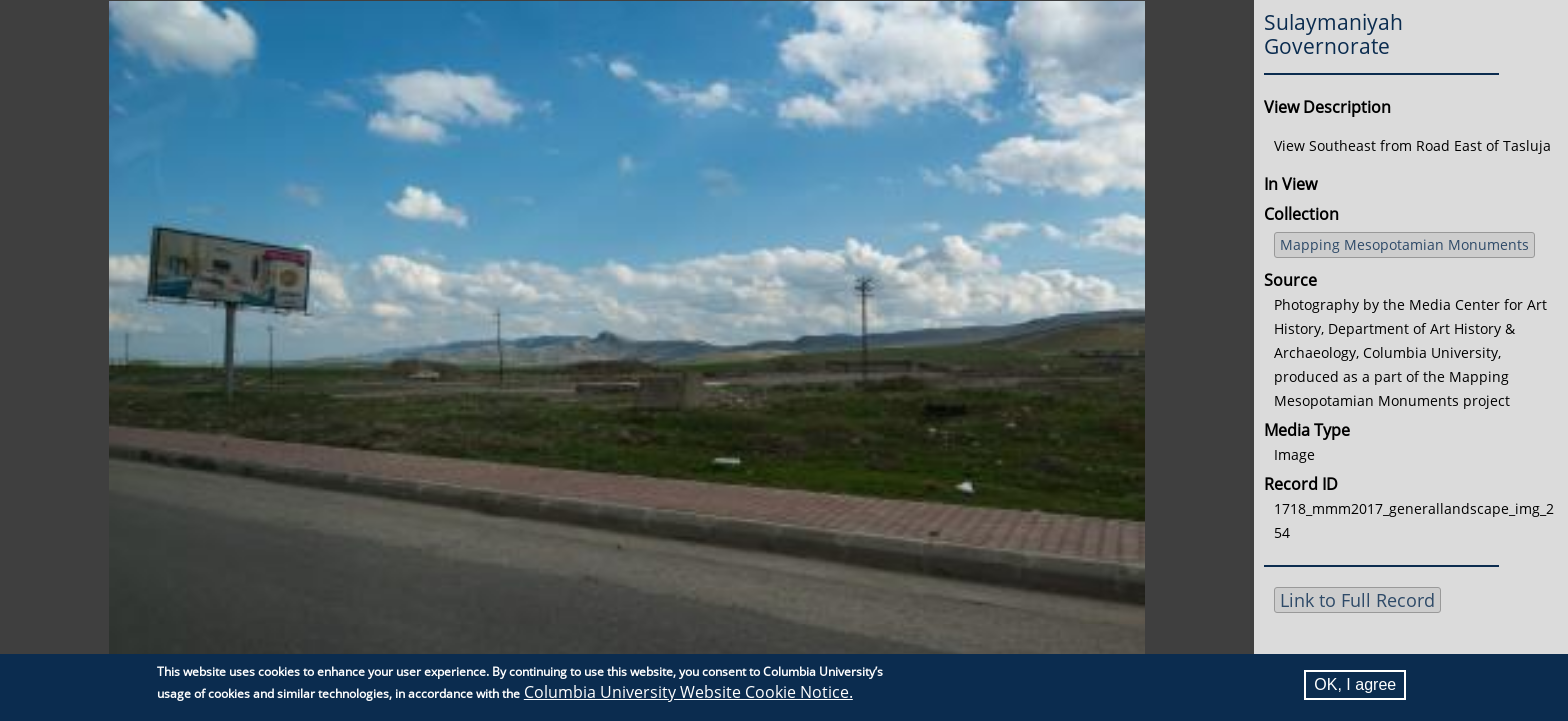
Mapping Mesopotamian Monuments (1404, 244)
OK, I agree (1355, 684)
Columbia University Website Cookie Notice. (688, 692)
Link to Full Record (1357, 600)
